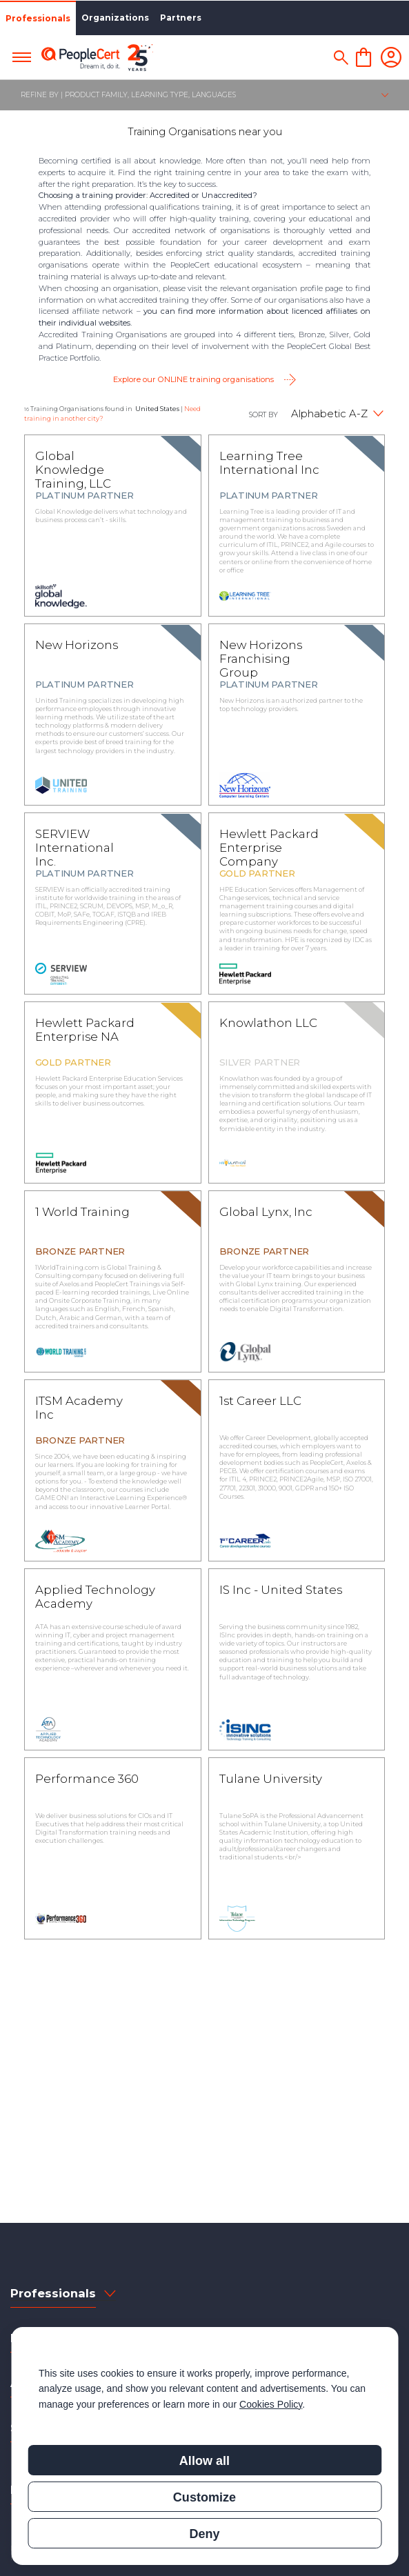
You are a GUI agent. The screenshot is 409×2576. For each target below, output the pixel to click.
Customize (204, 2497)
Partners (180, 17)
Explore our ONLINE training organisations (193, 379)
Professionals (38, 18)
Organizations (115, 17)
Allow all (204, 2461)
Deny (204, 2534)
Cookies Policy (270, 2404)
